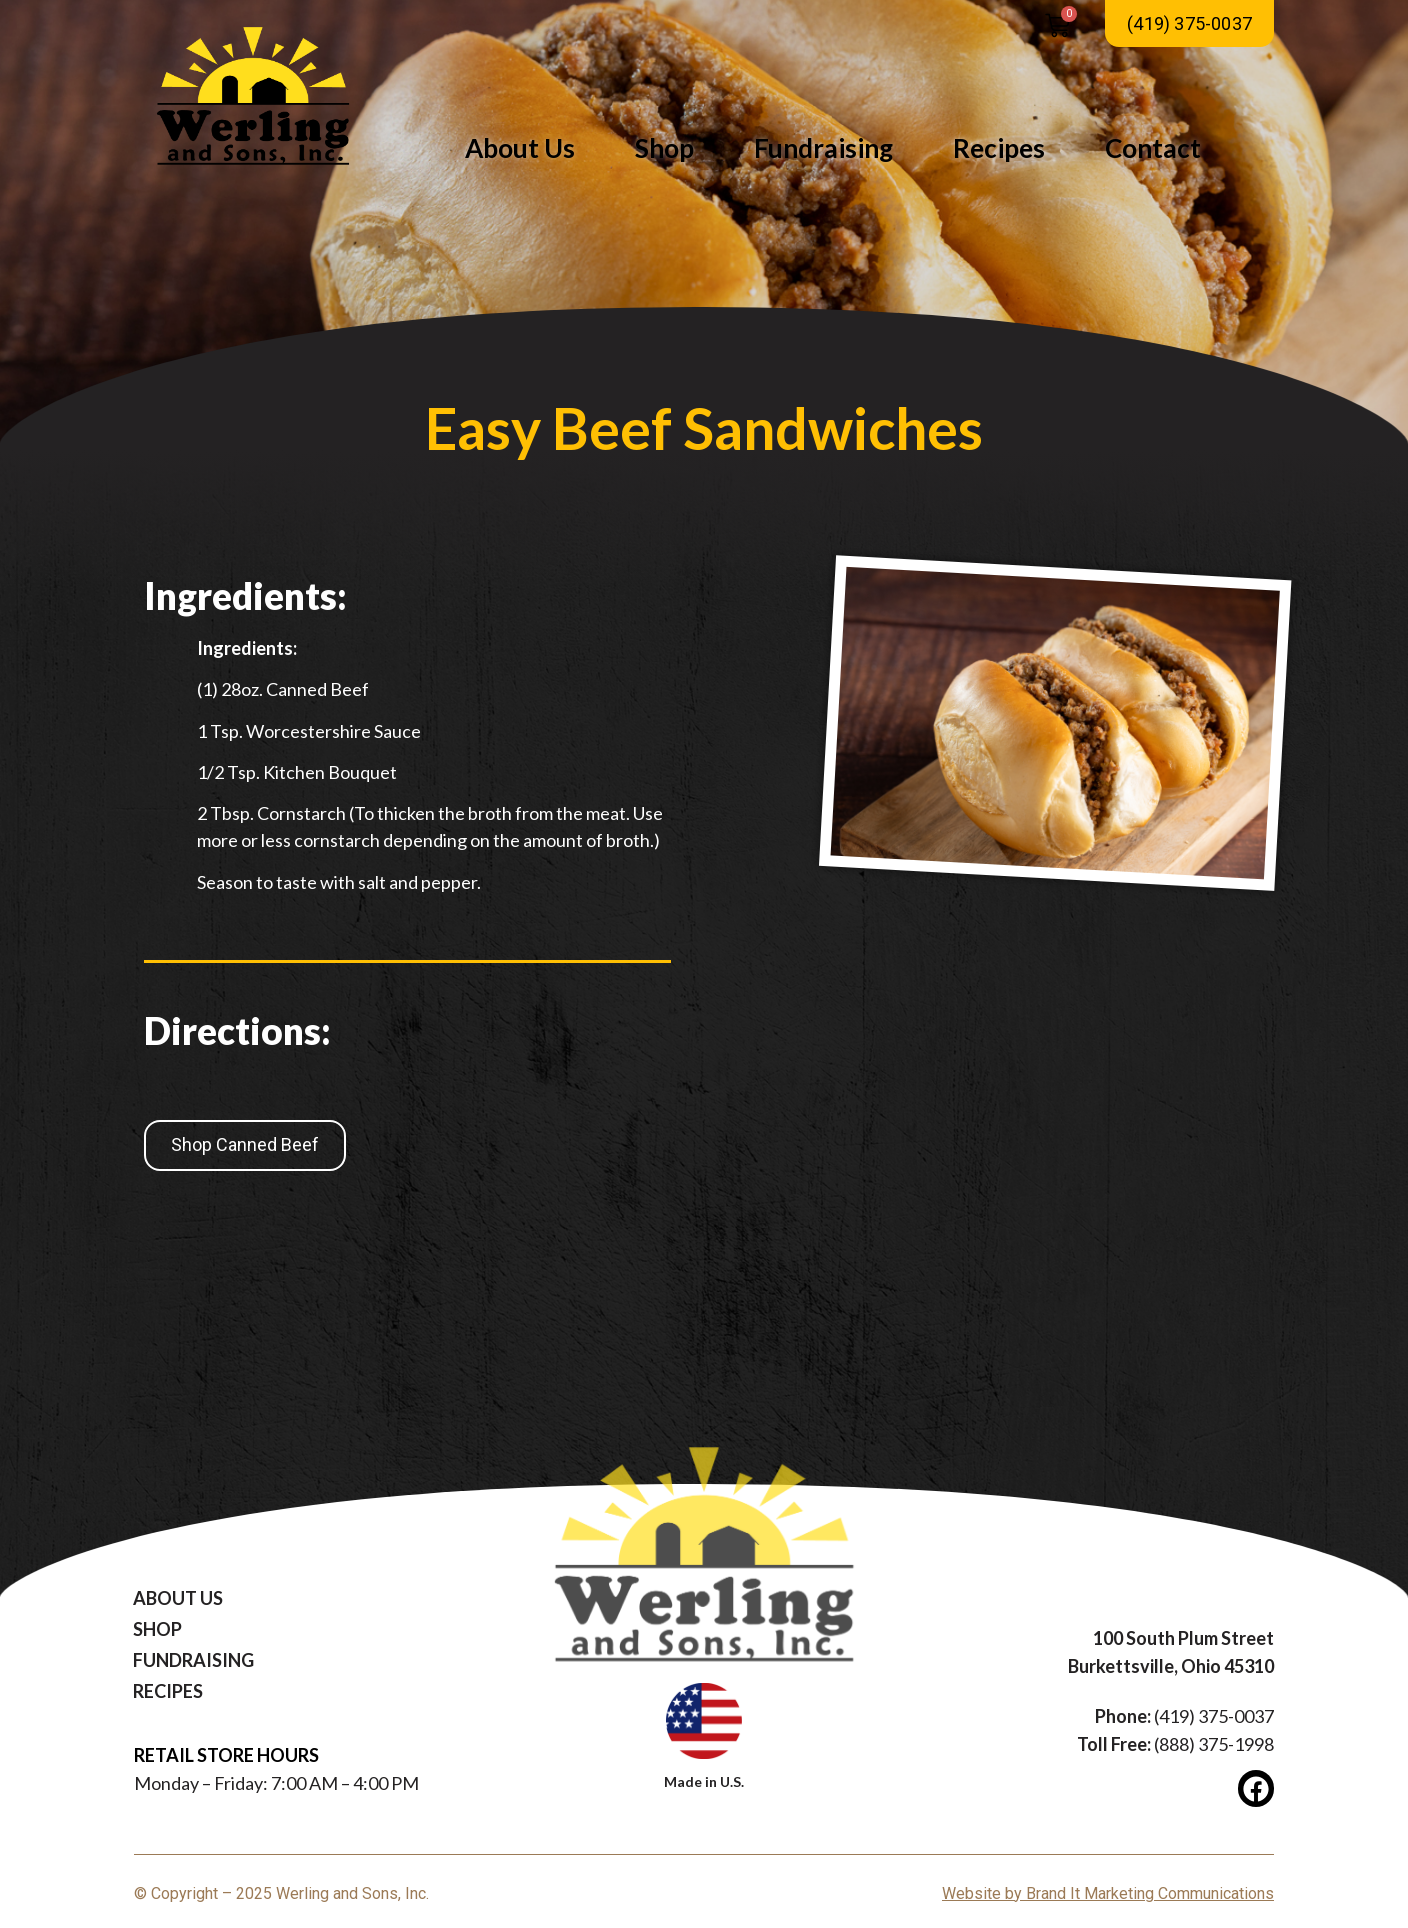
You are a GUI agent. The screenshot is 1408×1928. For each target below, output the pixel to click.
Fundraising (823, 148)
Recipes (999, 148)
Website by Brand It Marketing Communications (1108, 1893)
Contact (1153, 148)
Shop (664, 148)
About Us (520, 148)
